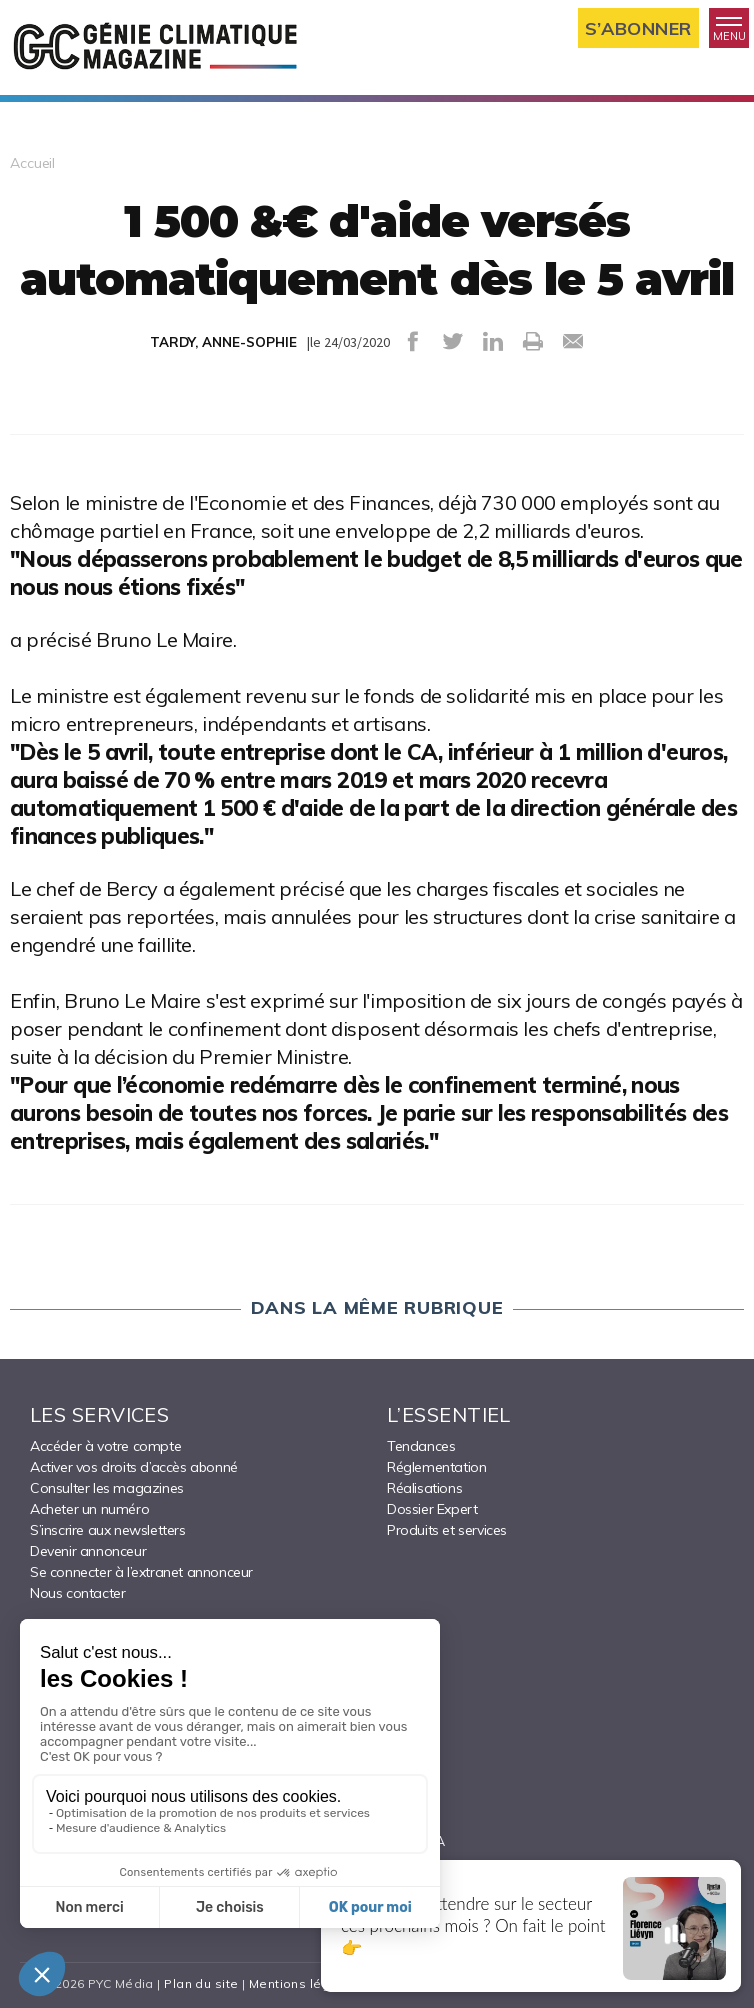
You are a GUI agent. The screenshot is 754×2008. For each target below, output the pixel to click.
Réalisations (424, 1488)
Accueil (32, 163)
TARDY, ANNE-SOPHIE (223, 342)
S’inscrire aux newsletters (108, 1530)
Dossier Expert (432, 1509)
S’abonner (638, 28)
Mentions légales (303, 1983)
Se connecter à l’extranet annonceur (141, 1572)
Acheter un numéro (89, 1509)
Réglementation (436, 1467)
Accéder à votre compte (105, 1446)
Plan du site (201, 1983)
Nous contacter (77, 1593)
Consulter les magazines (107, 1488)
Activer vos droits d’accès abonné (134, 1467)
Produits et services (447, 1530)
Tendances (421, 1446)
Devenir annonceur (88, 1551)
